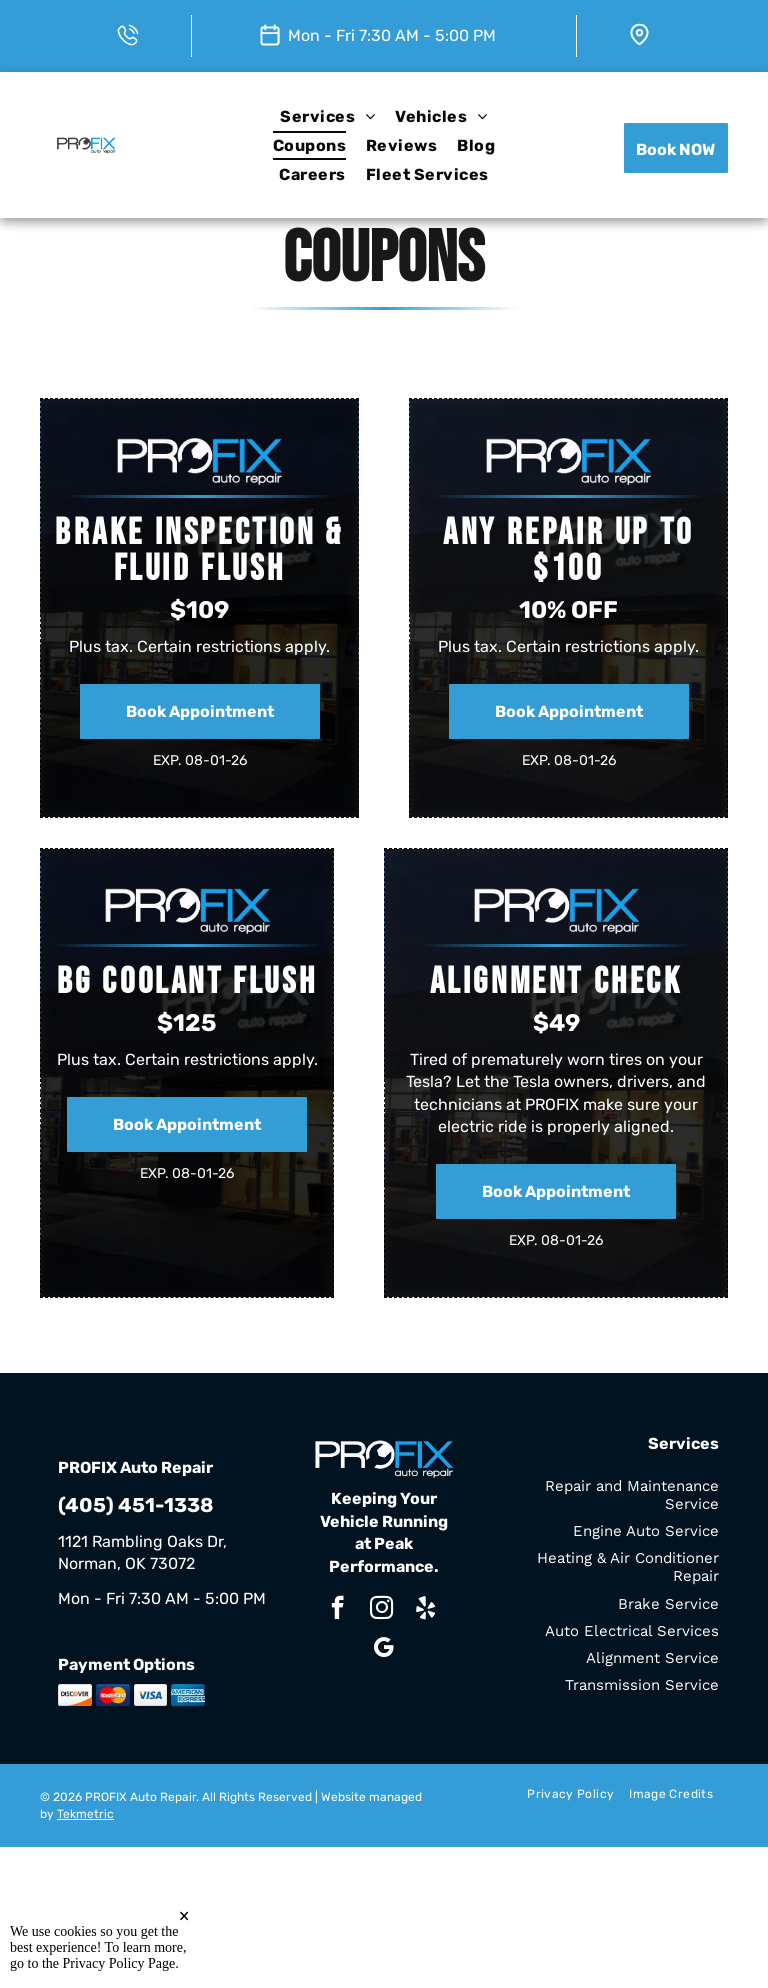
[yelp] (425, 1610)
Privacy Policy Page (119, 1963)
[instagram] (381, 1610)
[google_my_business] (383, 1650)
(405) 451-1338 (136, 1505)
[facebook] (337, 1610)
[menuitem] (327, 115)
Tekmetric (85, 1814)
